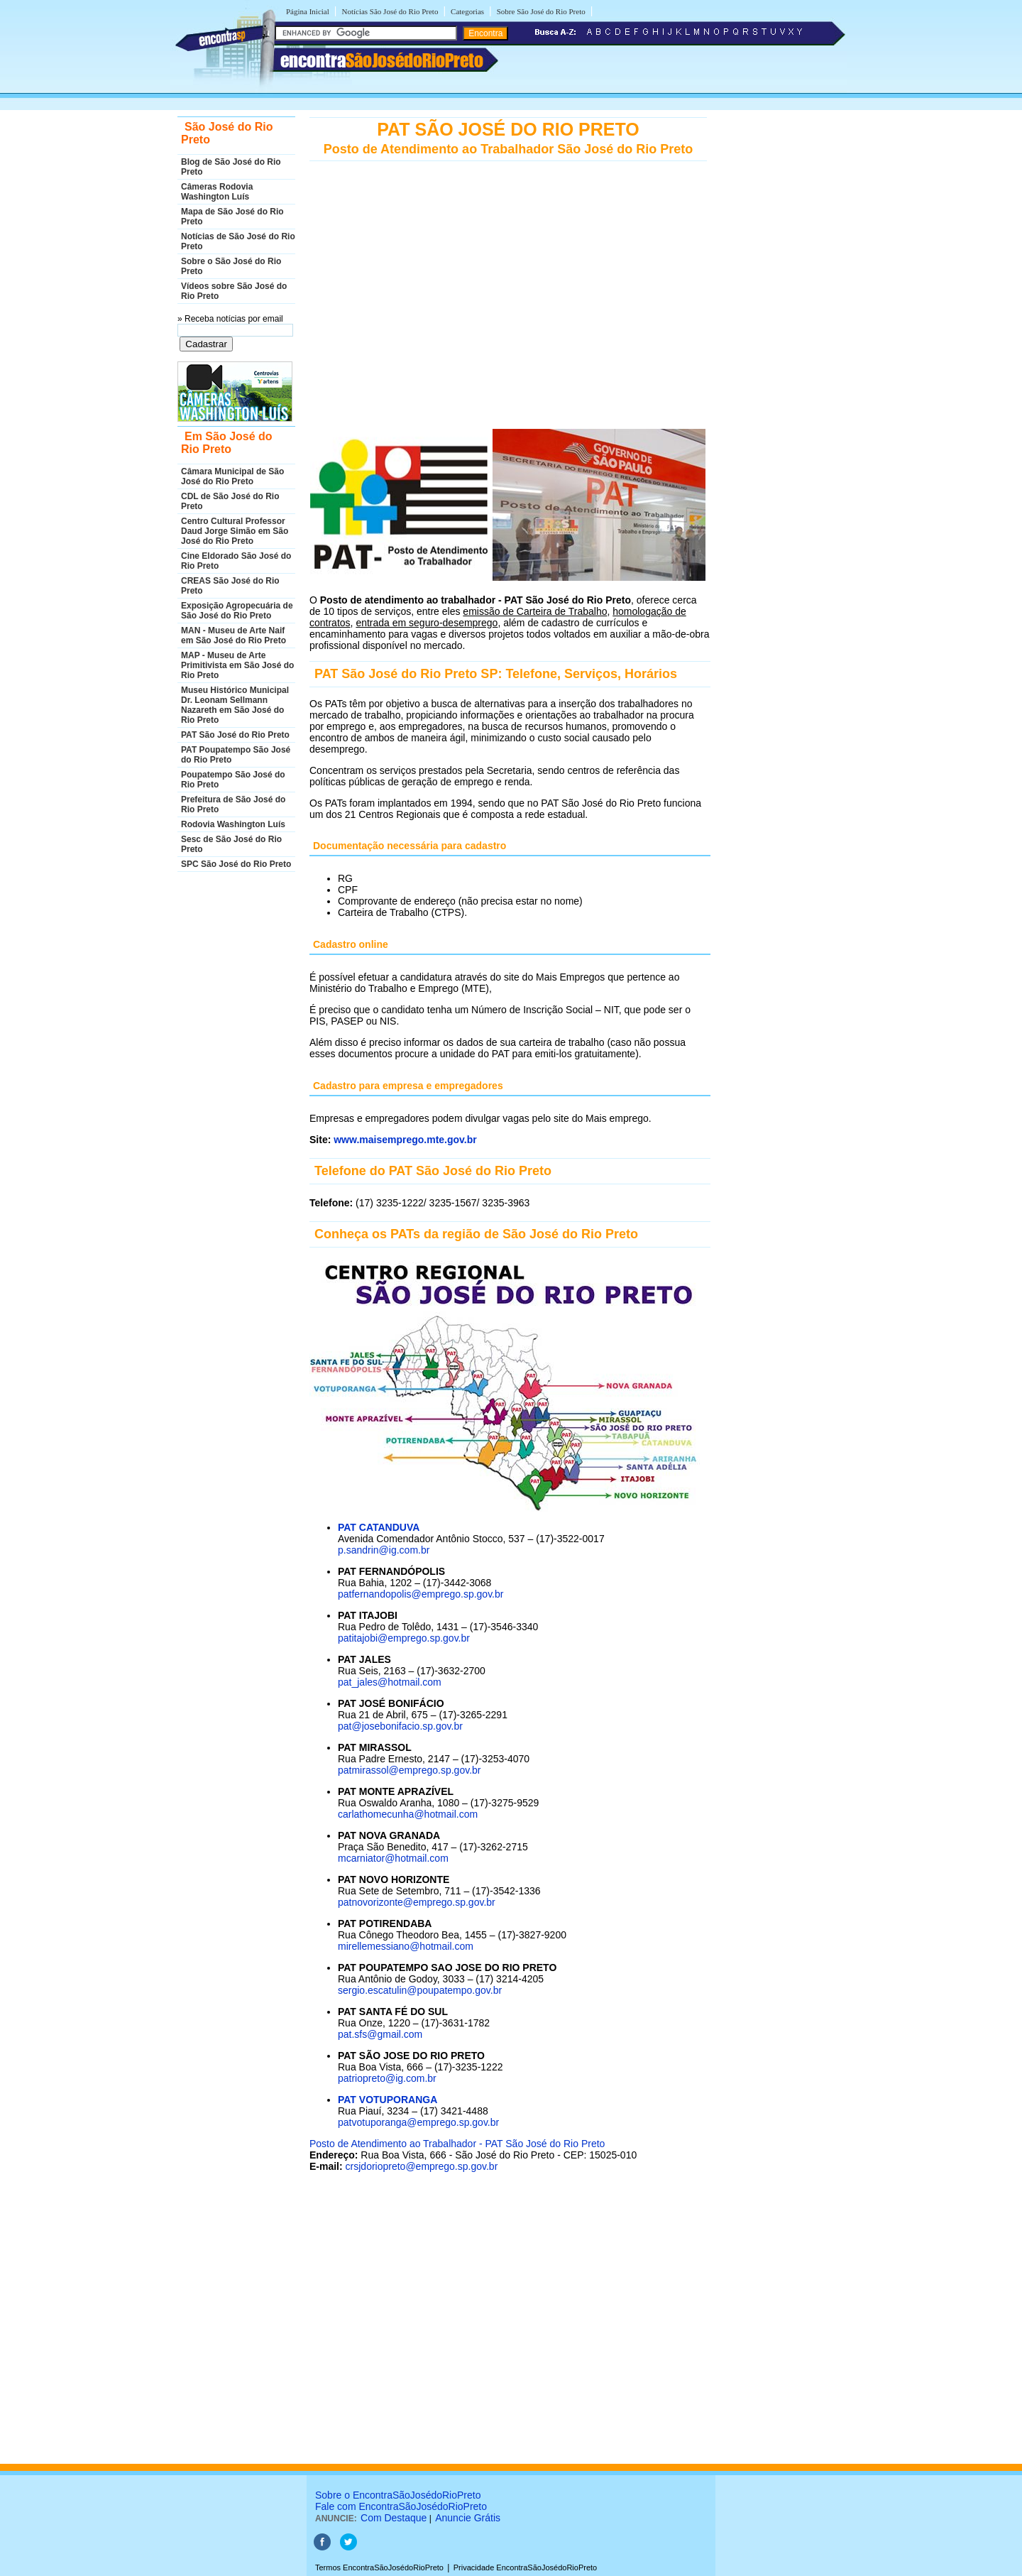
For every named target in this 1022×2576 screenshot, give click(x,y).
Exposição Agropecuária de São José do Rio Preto (237, 611)
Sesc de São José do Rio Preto (231, 844)
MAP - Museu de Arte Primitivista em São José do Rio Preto (237, 665)
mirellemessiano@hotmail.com (405, 1946)
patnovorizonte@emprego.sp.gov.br (416, 1902)
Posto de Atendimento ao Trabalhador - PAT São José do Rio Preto (457, 2143)
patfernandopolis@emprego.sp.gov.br (420, 1594)
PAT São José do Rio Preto (235, 735)
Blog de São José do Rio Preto (231, 167)
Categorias (467, 11)
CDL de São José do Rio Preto (230, 501)
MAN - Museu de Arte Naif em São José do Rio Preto (233, 635)
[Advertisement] (509, 314)
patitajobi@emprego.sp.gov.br (404, 1638)
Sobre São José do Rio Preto (541, 11)
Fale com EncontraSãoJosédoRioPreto (401, 2506)
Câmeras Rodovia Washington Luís (217, 192)
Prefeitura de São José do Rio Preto (233, 804)
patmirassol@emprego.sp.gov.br (409, 1770)
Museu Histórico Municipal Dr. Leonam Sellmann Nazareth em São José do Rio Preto (235, 705)
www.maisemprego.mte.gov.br (405, 1139)
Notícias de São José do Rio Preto (238, 241)
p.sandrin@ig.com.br (383, 1550)
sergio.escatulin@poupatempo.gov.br (420, 1990)
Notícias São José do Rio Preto (389, 11)
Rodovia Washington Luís (233, 824)
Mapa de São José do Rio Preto (232, 217)
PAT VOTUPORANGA (387, 2099)
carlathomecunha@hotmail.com (408, 1814)
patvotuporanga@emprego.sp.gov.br (418, 2122)
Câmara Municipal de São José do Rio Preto (232, 476)
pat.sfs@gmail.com (380, 2034)
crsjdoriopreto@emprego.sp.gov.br (422, 2166)
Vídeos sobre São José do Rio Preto (234, 291)
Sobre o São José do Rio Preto (231, 266)
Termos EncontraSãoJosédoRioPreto (379, 2567)
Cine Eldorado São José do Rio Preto (236, 561)
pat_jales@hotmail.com (389, 1682)
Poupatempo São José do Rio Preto (233, 780)
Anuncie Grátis (467, 2517)
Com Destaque (394, 2517)
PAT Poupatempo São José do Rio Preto (235, 755)
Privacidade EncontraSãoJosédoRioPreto (525, 2567)
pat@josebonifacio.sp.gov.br (400, 1726)
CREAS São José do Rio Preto (230, 586)
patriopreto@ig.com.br (387, 2078)
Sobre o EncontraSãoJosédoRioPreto (397, 2495)
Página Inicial (307, 11)
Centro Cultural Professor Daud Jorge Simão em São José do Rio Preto (234, 531)
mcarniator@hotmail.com (393, 1858)
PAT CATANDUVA (378, 1527)
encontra (381, 60)
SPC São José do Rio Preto (236, 864)
